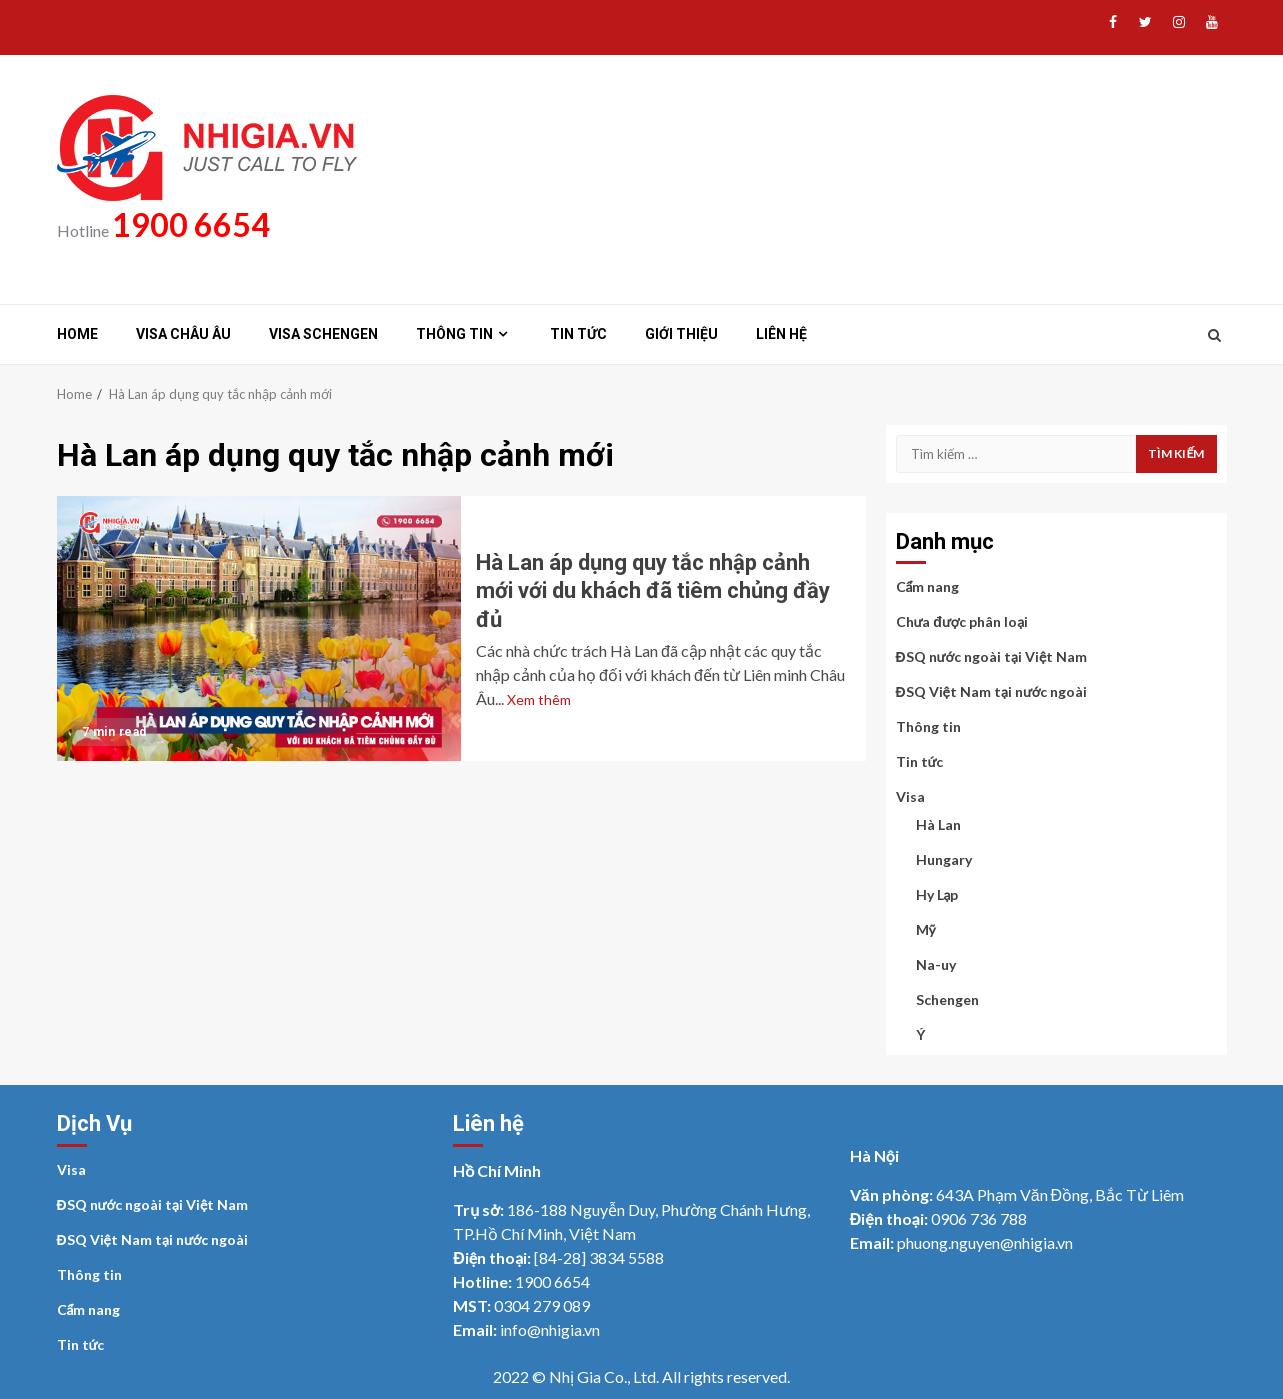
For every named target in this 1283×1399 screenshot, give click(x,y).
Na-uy (936, 964)
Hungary (944, 859)
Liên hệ (781, 334)
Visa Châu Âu (183, 334)
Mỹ (926, 929)
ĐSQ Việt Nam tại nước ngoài (992, 691)
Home (77, 334)
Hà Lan (938, 824)
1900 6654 (191, 224)
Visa (910, 796)
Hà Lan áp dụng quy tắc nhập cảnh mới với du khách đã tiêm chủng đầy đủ (259, 628)
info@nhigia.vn (550, 1329)
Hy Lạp (937, 894)
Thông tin (454, 334)
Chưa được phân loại (962, 621)
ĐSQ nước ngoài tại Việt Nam (992, 656)
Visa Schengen (323, 334)
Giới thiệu (681, 334)
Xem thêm (539, 699)
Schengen (947, 999)
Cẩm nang (928, 586)
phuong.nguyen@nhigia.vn (985, 1242)
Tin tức (578, 334)
